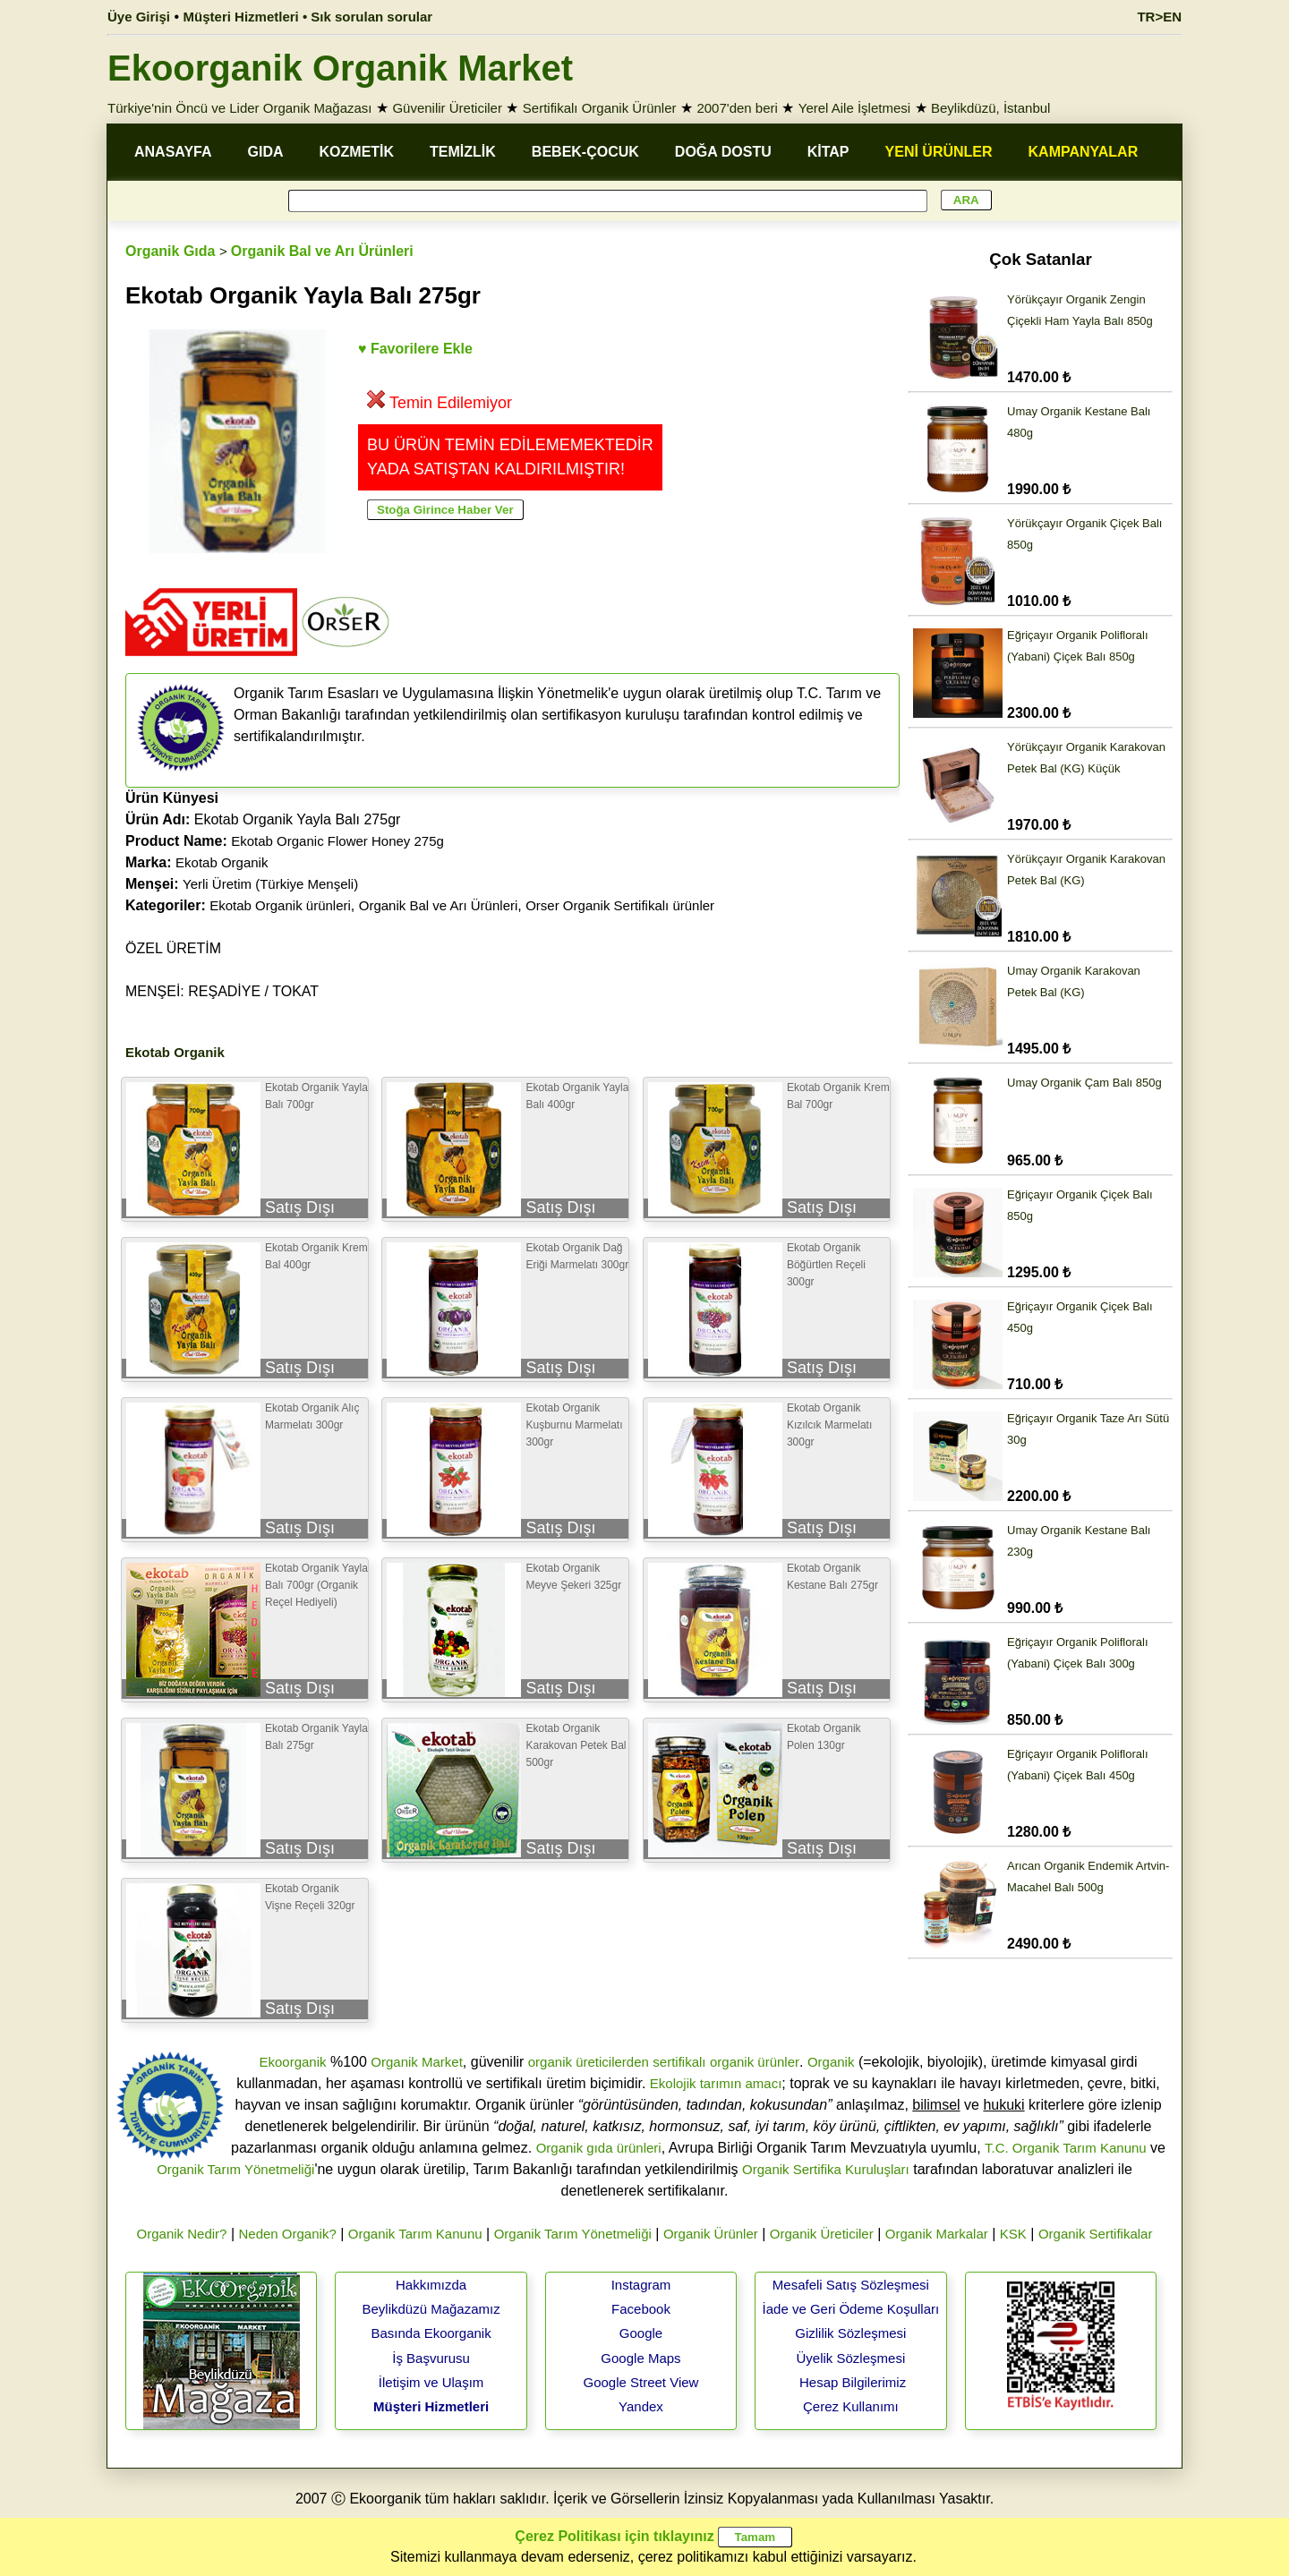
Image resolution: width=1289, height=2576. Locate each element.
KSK (1013, 2233)
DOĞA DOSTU (723, 151)
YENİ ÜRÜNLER (939, 151)
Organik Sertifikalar (1095, 2233)
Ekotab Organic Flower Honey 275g (337, 841)
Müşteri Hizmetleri (431, 2406)
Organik (831, 2061)
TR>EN (1159, 16)
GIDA (266, 151)
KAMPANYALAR (1084, 151)
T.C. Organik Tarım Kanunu (1066, 2147)
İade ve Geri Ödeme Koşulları (851, 2308)
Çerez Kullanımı (851, 2406)
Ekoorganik (292, 2061)
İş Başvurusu (431, 2358)
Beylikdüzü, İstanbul (990, 107)
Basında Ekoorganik (431, 2333)
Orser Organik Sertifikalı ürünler (619, 905)
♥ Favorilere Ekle (415, 348)
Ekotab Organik (221, 862)
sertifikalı (679, 2061)
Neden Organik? (288, 2233)
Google (640, 2333)
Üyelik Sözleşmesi (851, 2358)
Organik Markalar (936, 2233)
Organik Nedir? (182, 2233)
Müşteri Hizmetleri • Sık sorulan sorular (308, 16)
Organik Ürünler (710, 2233)
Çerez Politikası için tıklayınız (614, 2536)
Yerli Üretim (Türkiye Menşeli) (270, 883)
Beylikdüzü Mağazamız (430, 2308)
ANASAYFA (173, 151)
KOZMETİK (357, 151)
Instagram (641, 2284)
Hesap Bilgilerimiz (852, 2382)
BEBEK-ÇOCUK (585, 151)
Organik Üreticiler (822, 2233)
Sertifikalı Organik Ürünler (600, 107)
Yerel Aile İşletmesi (854, 107)
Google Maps (640, 2358)
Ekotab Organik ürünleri (280, 905)
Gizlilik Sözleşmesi (850, 2333)
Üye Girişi (138, 16)
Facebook (640, 2308)
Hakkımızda (431, 2284)
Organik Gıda (170, 251)
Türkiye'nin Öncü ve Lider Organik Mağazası (239, 107)
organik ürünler (754, 2061)
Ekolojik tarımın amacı (716, 2083)
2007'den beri (736, 107)
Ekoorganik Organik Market (340, 68)
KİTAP (828, 151)
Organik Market (417, 2061)
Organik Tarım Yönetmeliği (235, 2169)
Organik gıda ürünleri (599, 2147)
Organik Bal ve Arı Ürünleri (322, 251)
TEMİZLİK (463, 151)
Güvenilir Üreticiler (447, 107)
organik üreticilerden (588, 2061)
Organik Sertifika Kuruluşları (825, 2169)
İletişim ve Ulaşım (431, 2382)
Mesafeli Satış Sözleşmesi (851, 2284)
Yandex (641, 2406)
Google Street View (640, 2382)
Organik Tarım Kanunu (415, 2233)
